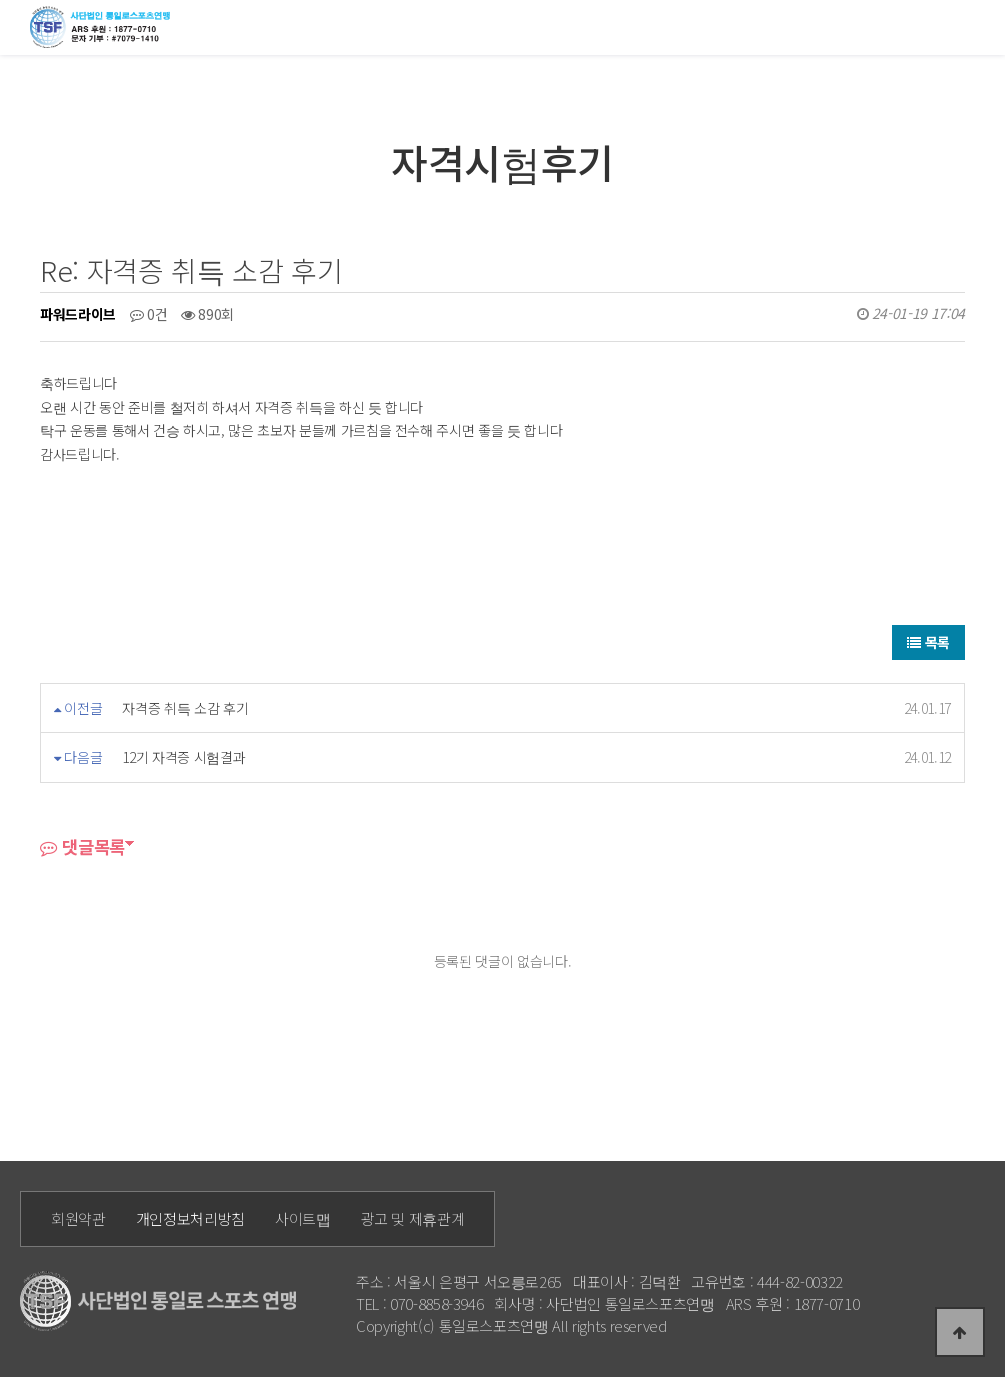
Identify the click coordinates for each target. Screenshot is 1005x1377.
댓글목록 (82, 846)
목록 (928, 642)
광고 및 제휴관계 (413, 1218)
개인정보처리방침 (190, 1218)
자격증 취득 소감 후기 (185, 708)
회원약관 (78, 1218)
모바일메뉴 (980, 25)
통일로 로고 (103, 27)
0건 (149, 314)
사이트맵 (303, 1218)
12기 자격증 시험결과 (183, 757)
